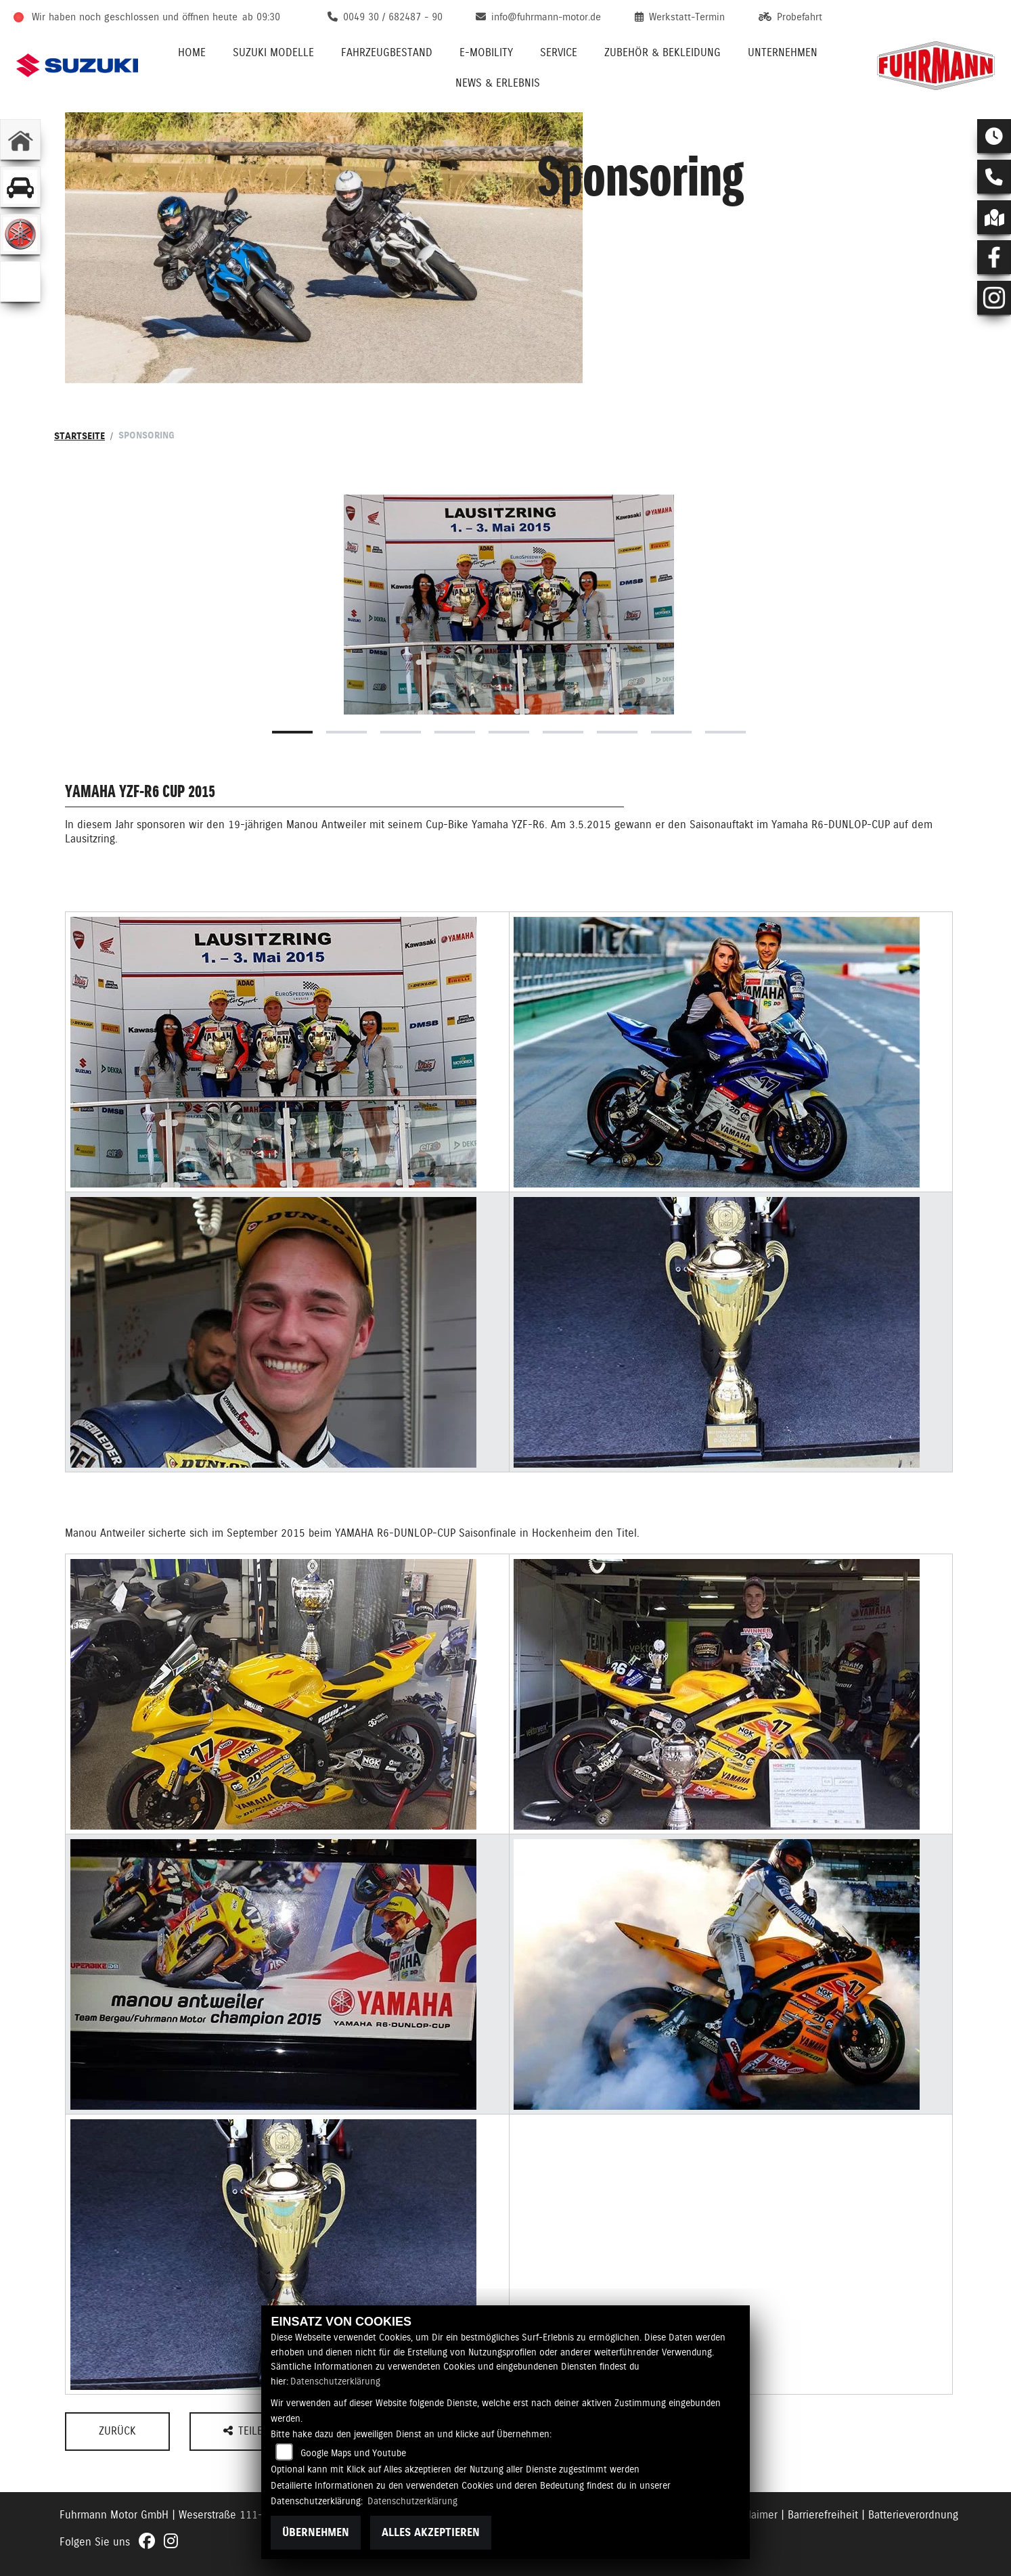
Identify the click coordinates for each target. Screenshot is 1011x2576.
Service (558, 52)
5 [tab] (509, 732)
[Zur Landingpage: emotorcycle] (20, 281)
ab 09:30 (261, 17)
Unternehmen (782, 52)
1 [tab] (292, 732)
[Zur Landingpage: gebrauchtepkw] (20, 186)
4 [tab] (454, 732)
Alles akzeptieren (431, 2532)
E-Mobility (486, 52)
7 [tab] (617, 732)
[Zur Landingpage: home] (20, 139)
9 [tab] (725, 732)
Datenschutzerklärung (335, 2381)
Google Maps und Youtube (353, 2452)
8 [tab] (671, 732)
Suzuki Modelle (273, 52)
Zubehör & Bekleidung (662, 52)
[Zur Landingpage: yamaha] (20, 234)
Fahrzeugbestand (386, 52)
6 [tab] (563, 732)
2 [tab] (346, 732)
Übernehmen (315, 2532)
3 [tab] (400, 732)
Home (192, 52)
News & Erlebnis (497, 82)
